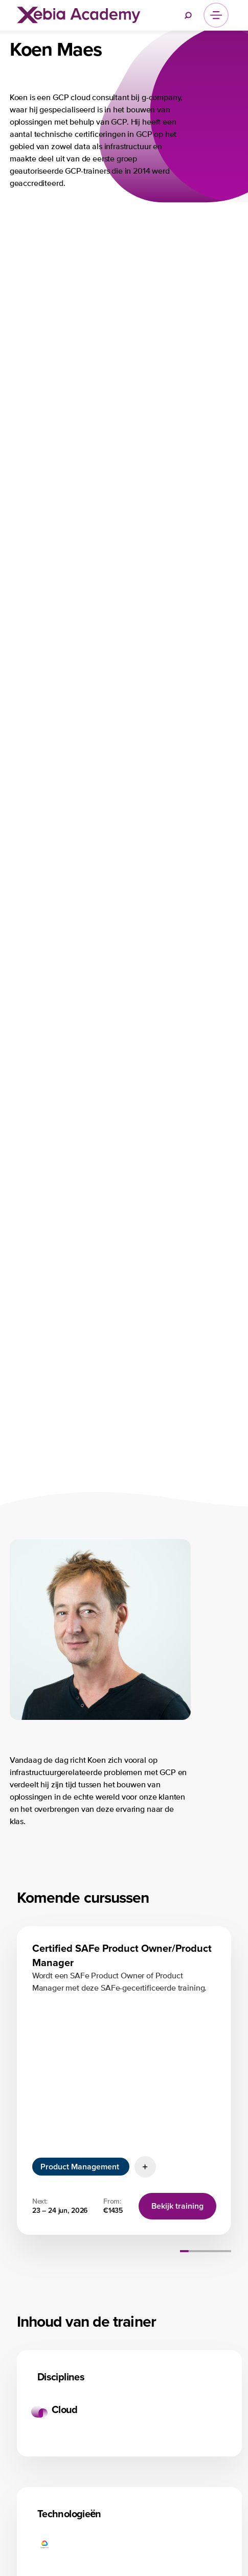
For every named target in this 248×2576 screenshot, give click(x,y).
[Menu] (216, 15)
